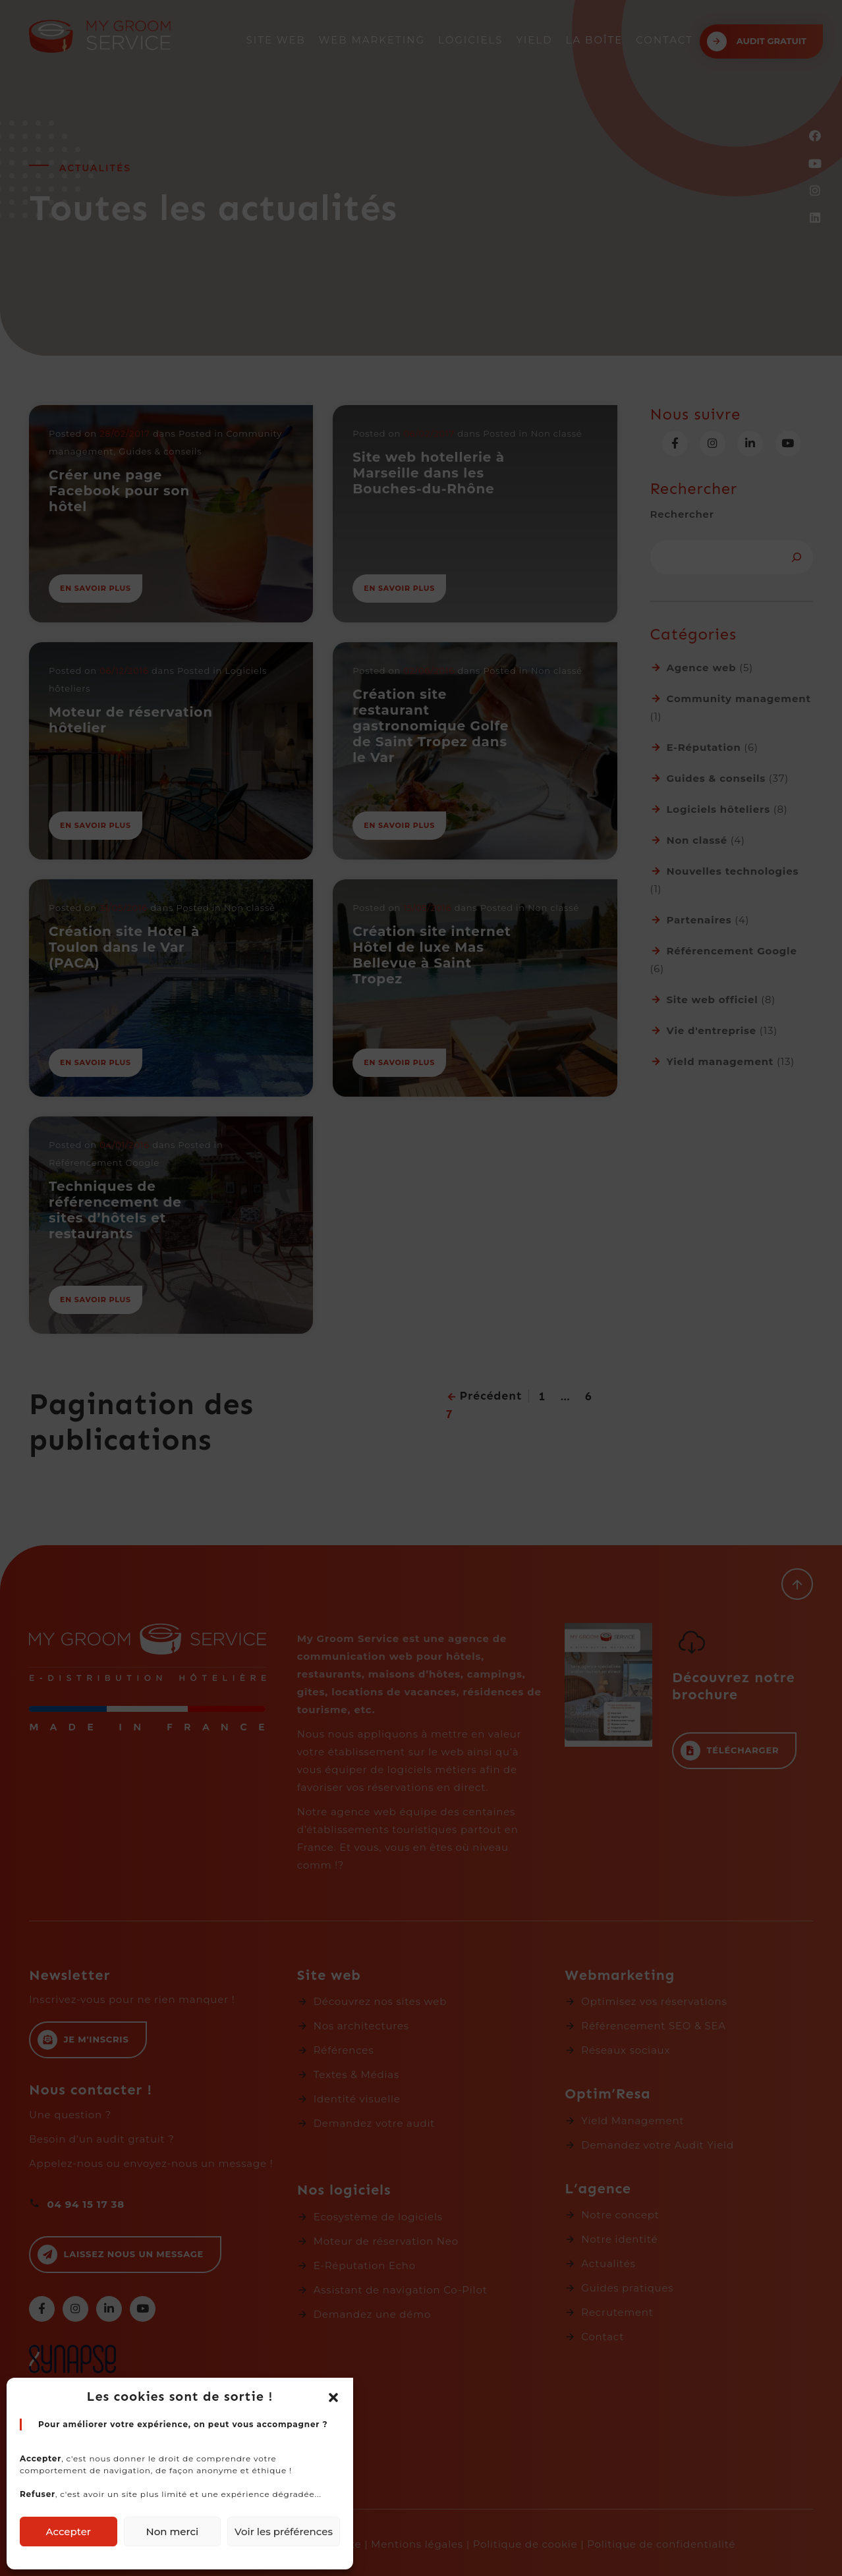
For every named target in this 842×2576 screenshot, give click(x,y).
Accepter (68, 2531)
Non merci (172, 2531)
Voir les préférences (284, 2531)
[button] (333, 2396)
